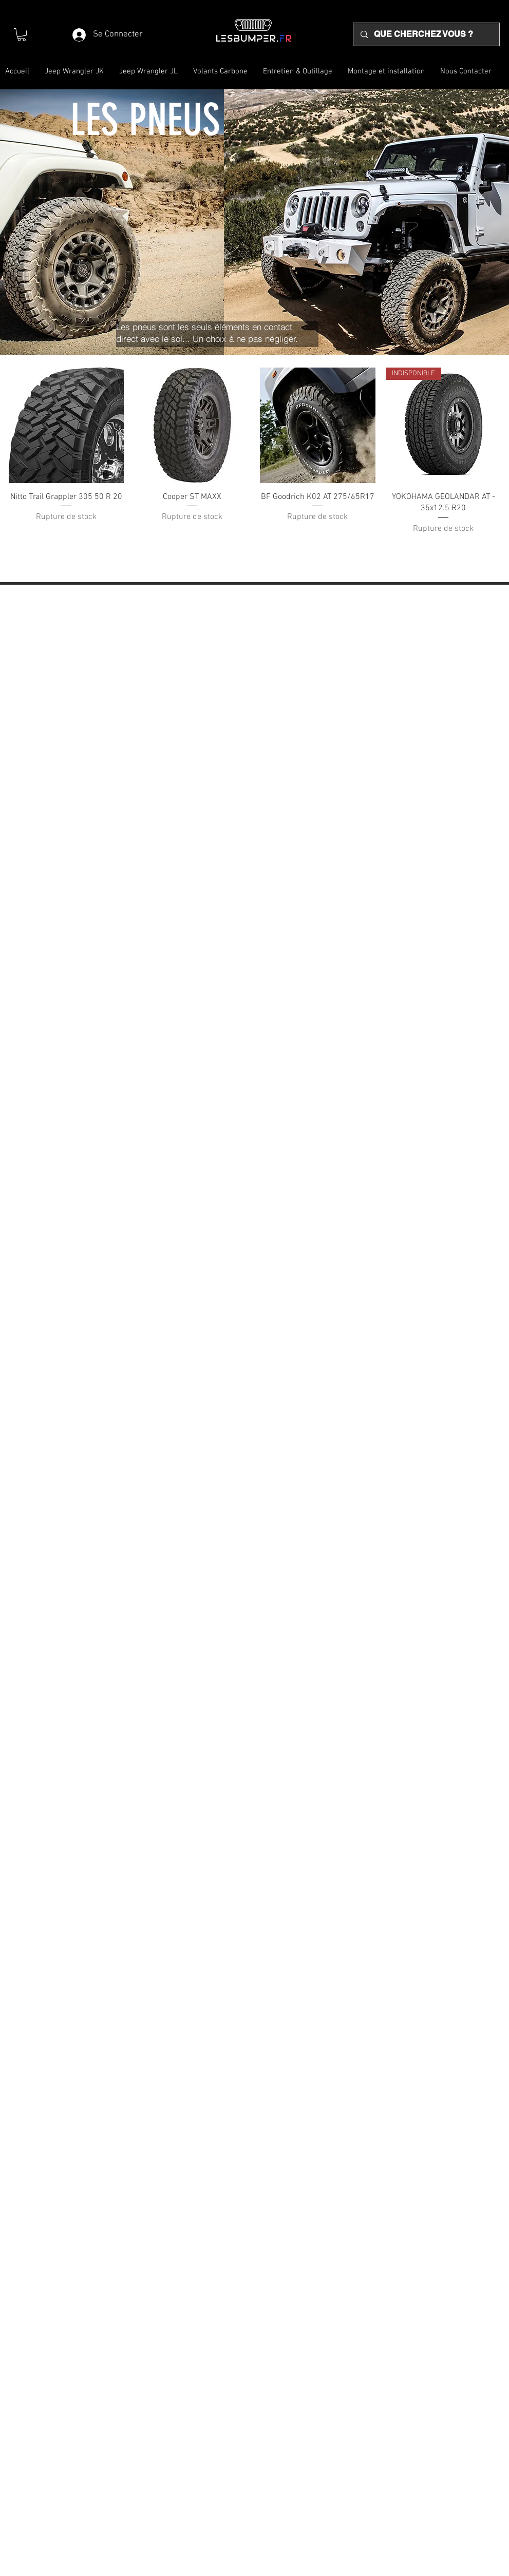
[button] (21, 34)
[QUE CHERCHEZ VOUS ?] (426, 34)
